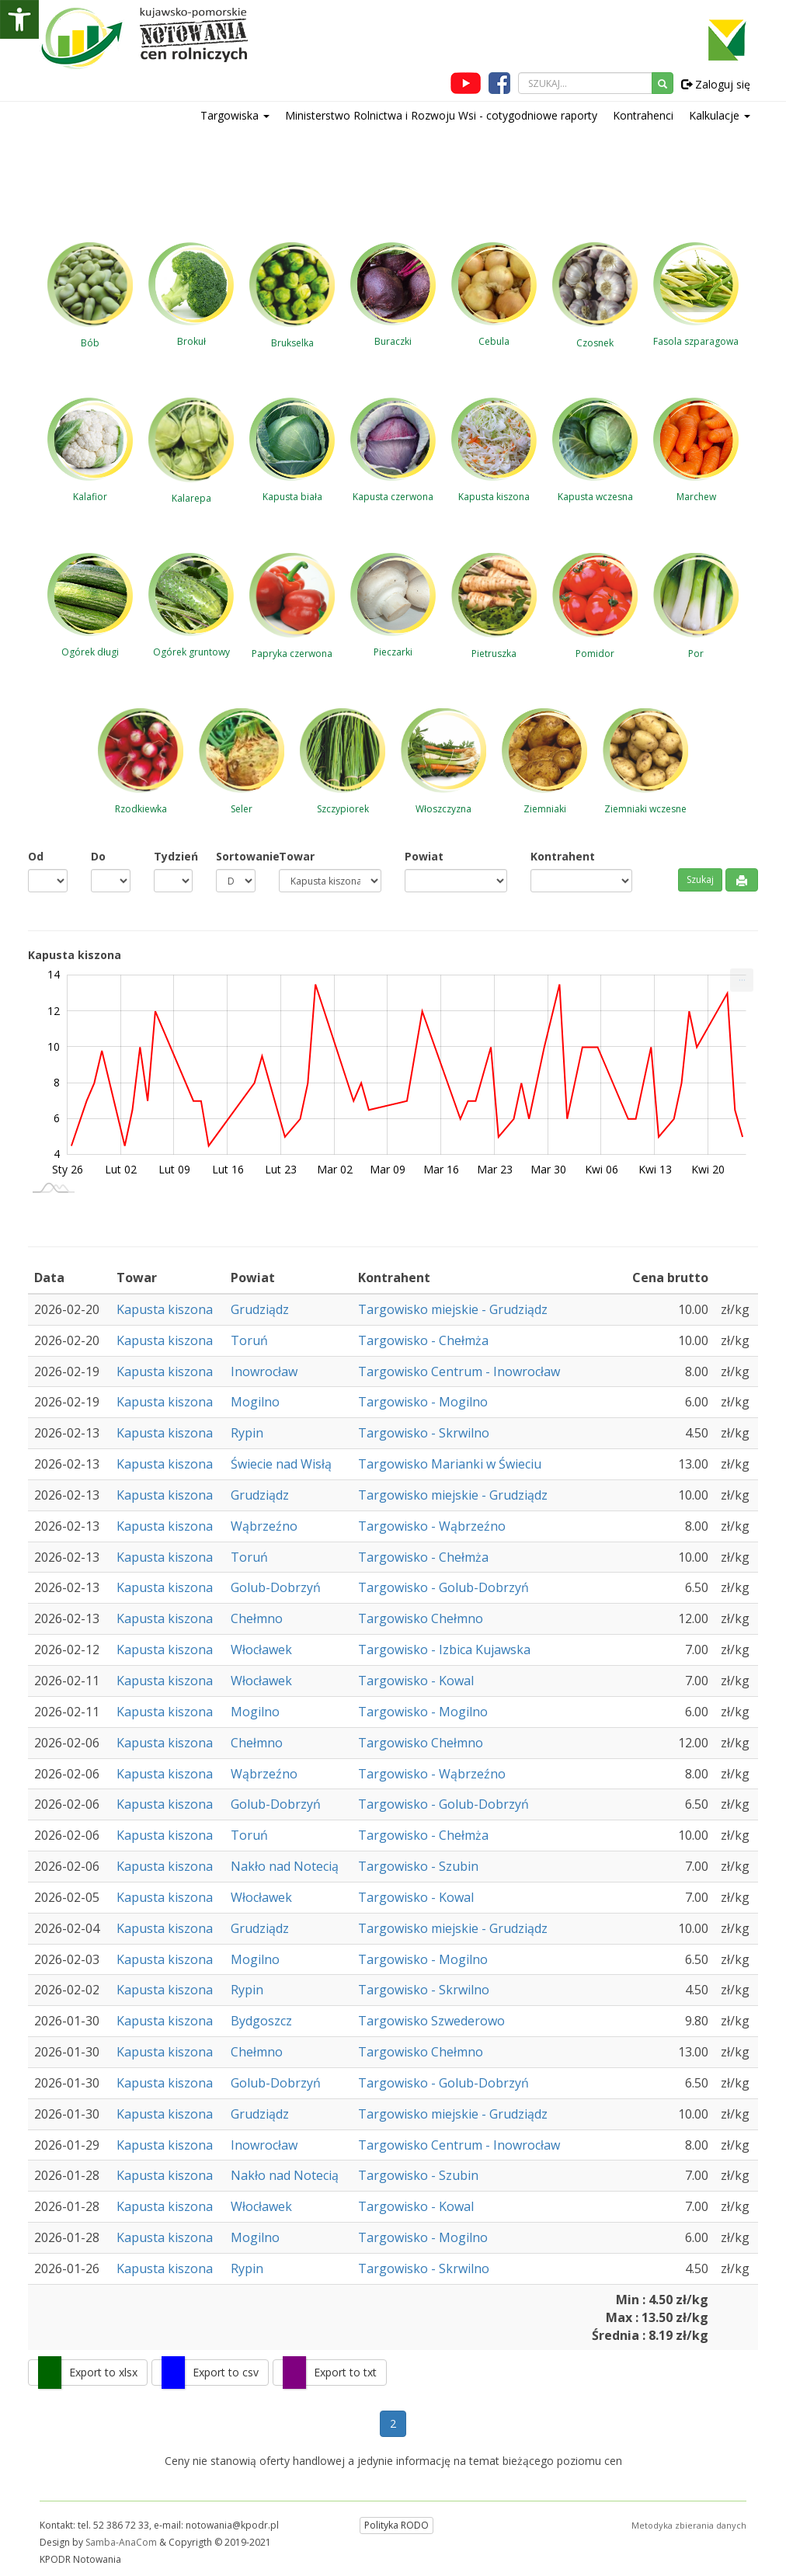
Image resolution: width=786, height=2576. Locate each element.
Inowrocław (264, 1371)
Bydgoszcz (261, 2020)
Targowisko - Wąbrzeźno (432, 1526)
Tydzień (173, 856)
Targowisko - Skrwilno (423, 1432)
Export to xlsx (103, 2372)
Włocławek (261, 1649)
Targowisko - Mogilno (423, 1401)
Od (35, 856)
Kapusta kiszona (165, 1309)
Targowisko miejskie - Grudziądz (453, 1309)
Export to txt (345, 2372)
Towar (297, 856)
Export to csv (226, 2372)
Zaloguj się (715, 84)
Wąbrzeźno (264, 1526)
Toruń (249, 1340)
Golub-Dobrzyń (276, 1587)
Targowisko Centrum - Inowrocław (459, 1371)
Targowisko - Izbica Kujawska (444, 1649)
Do (98, 856)
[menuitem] (741, 980)
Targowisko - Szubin (418, 1866)
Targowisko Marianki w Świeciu (449, 1463)
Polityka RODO (396, 2525)
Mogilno (255, 1401)
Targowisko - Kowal (416, 1680)
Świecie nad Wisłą (281, 1463)
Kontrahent (562, 856)
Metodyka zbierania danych (688, 2525)
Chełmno (257, 1618)
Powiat (424, 856)
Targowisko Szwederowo (431, 2020)
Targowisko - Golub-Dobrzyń (443, 1587)
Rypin (247, 1432)
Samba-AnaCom (121, 2542)
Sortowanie (236, 856)
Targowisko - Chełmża (423, 1340)
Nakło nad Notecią (285, 1866)
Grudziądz (260, 1309)
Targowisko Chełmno (420, 1618)
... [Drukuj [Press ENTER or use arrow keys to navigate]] (742, 976)
